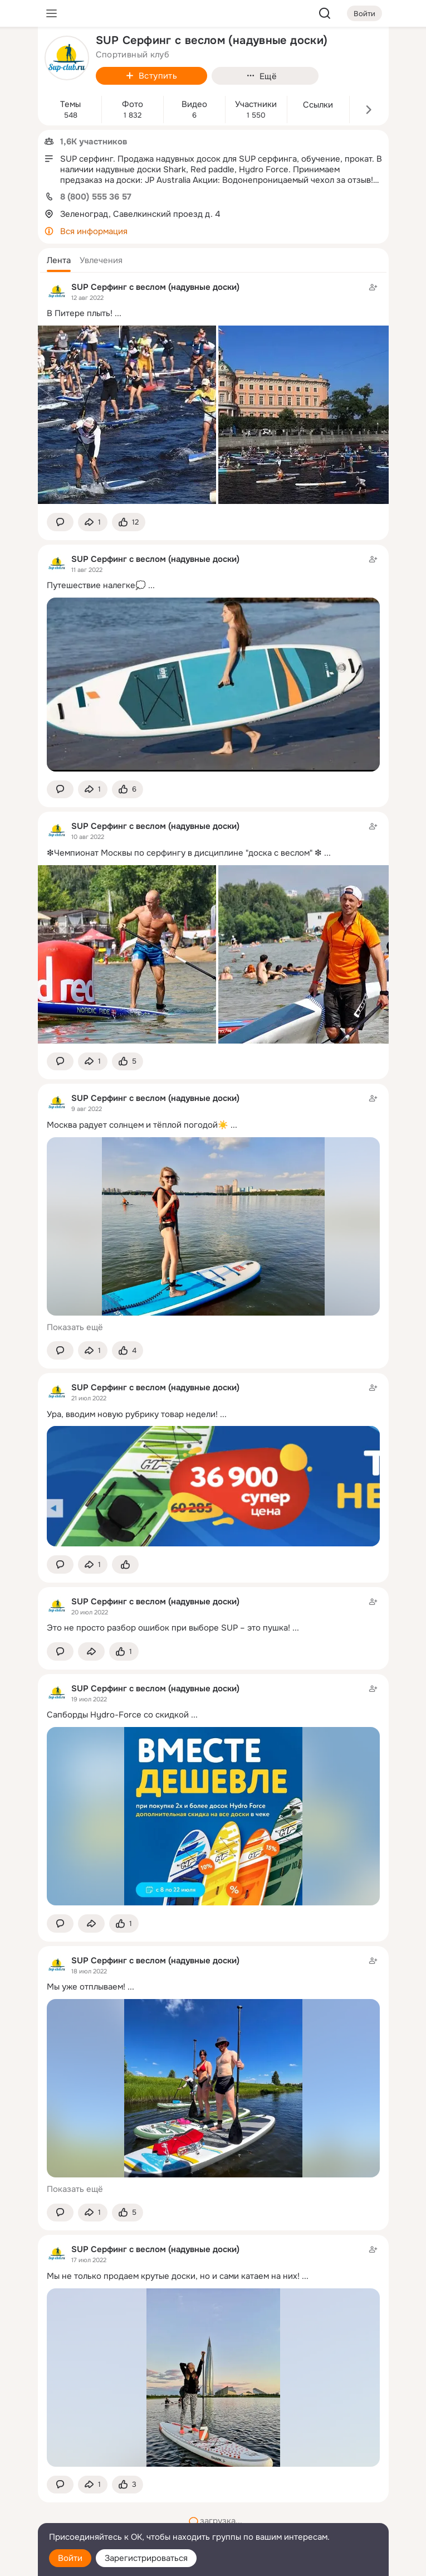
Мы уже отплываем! (86, 1986)
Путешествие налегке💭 (96, 585)
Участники (256, 104)
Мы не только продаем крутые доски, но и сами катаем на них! (173, 2276)
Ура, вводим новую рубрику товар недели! (132, 1414)
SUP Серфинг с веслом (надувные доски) (155, 287)
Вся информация (94, 231)
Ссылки (318, 105)
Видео (194, 104)
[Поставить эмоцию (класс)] (128, 522)
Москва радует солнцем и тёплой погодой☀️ (137, 1125)
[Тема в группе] (213, 1614)
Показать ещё (75, 1327)
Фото (132, 104)
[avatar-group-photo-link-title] (67, 58)
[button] (59, 260)
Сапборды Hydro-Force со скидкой (118, 1714)
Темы (70, 104)
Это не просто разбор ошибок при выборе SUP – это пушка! (168, 1627)
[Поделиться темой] (92, 522)
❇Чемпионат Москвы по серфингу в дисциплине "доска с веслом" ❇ (184, 852)
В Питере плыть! (79, 313)
